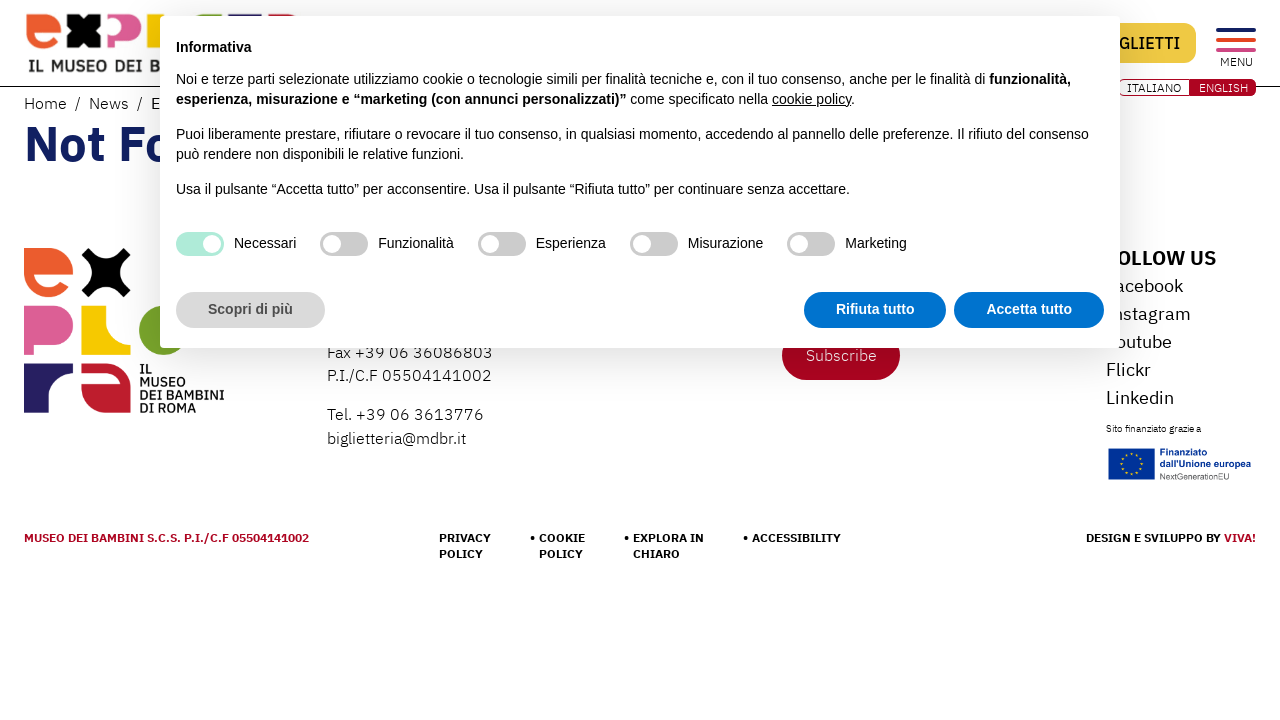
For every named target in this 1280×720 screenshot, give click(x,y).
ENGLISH (1223, 87)
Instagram (1148, 313)
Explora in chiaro (668, 545)
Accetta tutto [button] (1029, 309)
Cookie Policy (562, 545)
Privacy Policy (465, 545)
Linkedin (1140, 397)
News (109, 103)
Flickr (1128, 369)
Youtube (1139, 341)
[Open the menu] (1236, 41)
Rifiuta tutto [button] (875, 309)
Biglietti (1141, 43)
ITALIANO (1154, 87)
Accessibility (796, 537)
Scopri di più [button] (250, 309)
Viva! (1240, 537)
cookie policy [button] (811, 99)
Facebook (1144, 285)
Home (45, 103)
